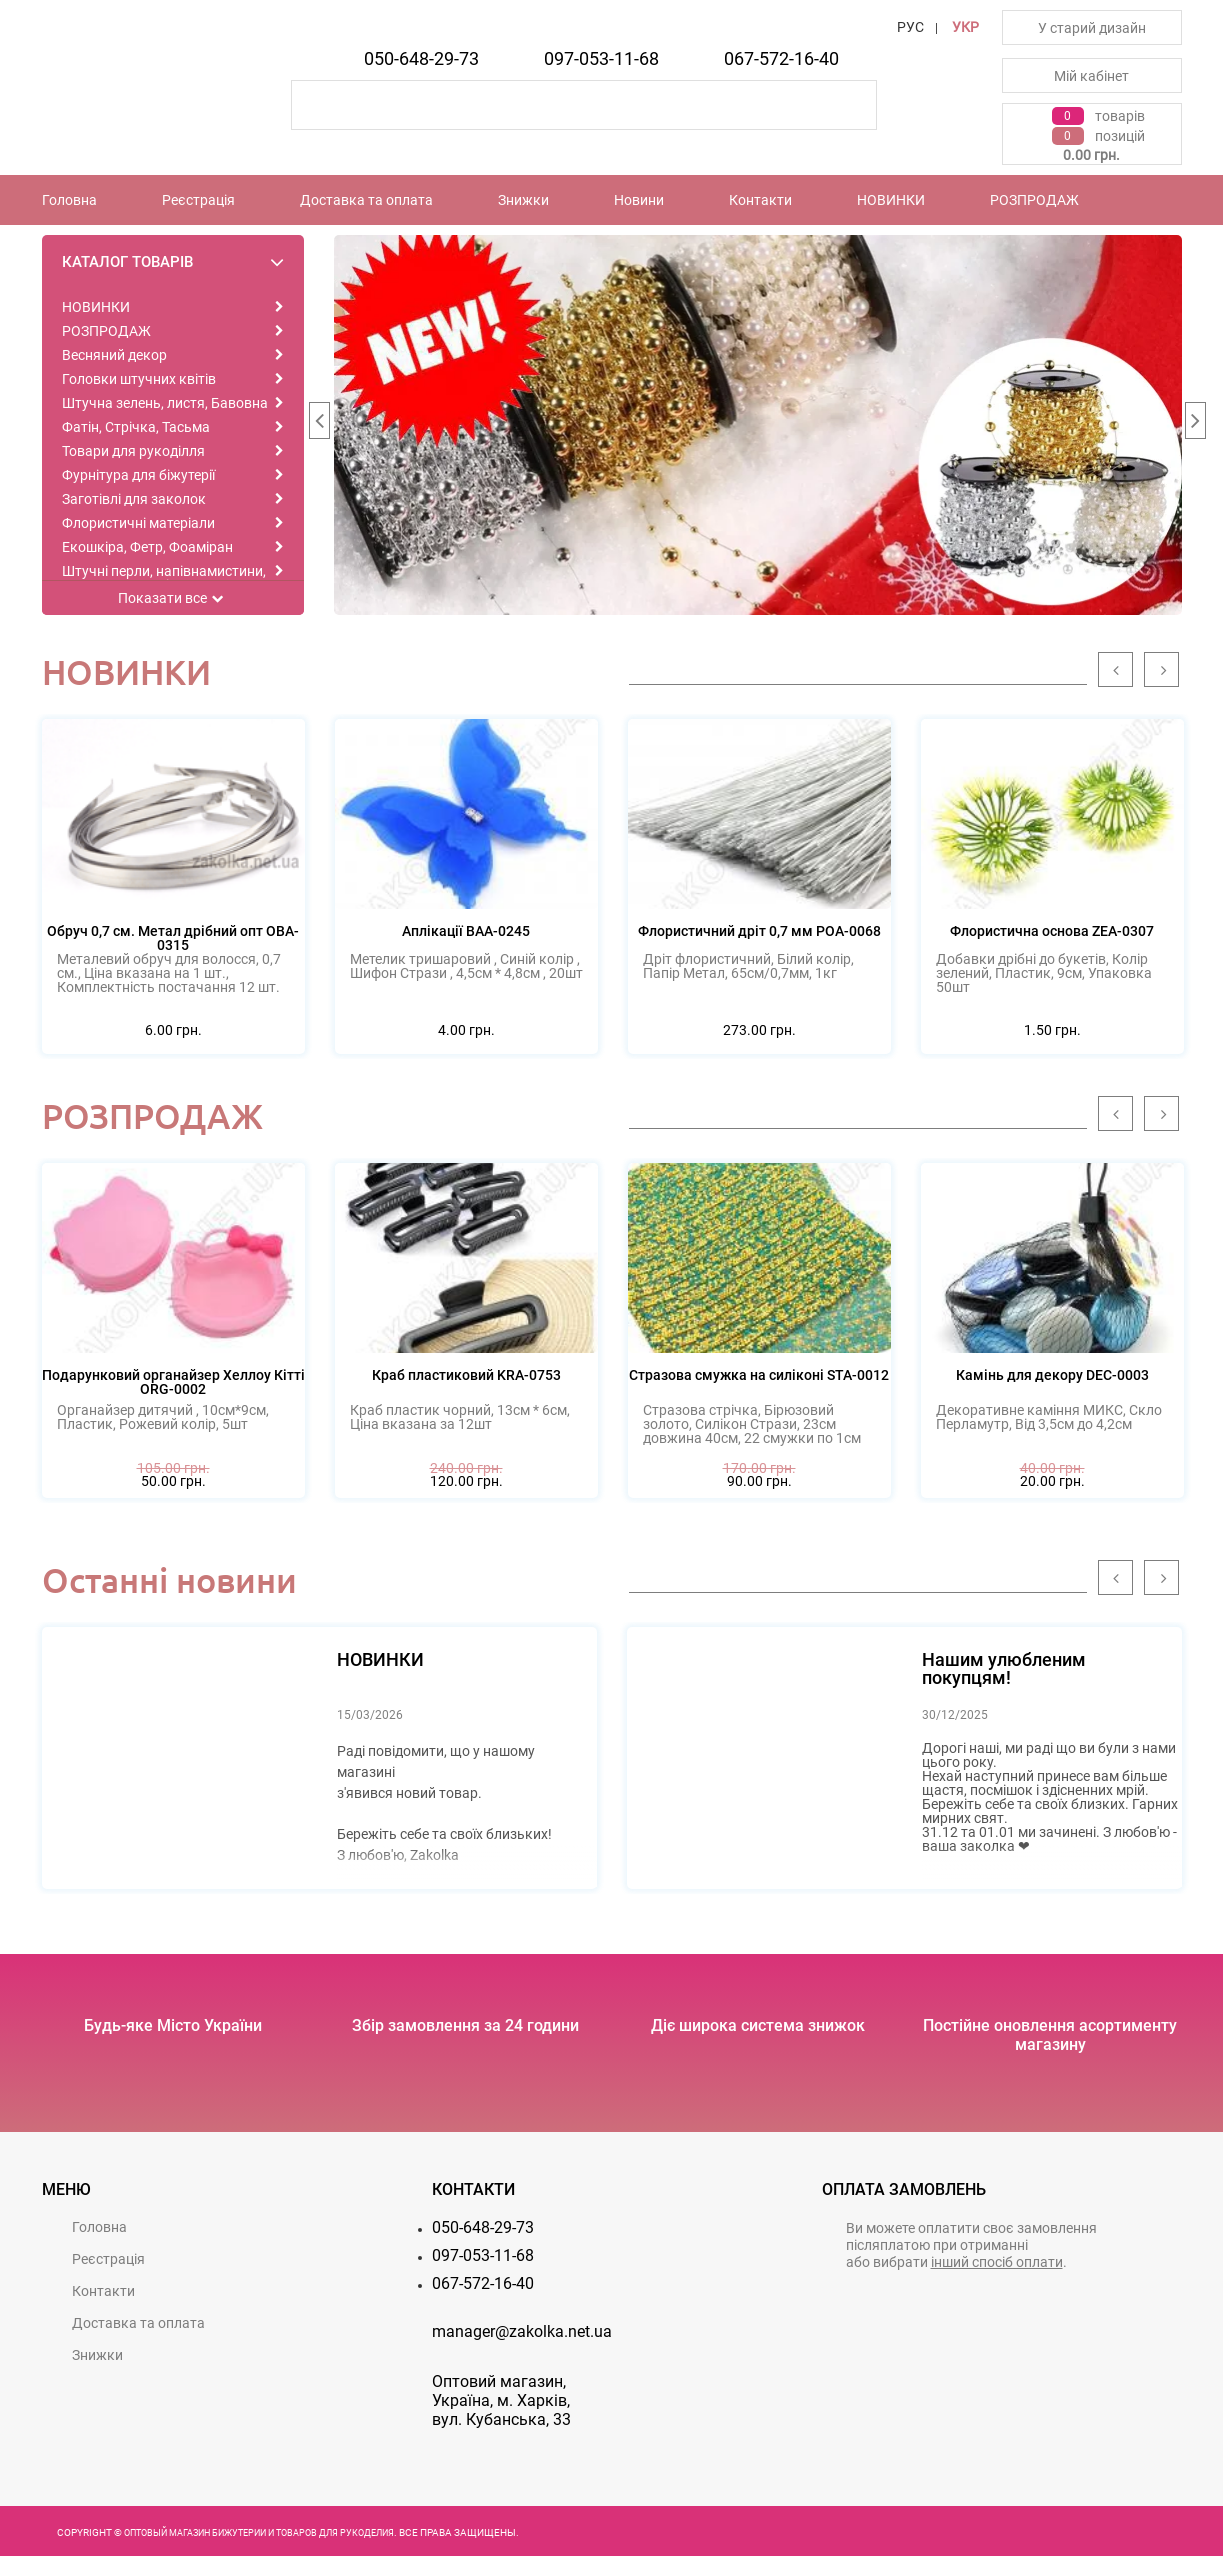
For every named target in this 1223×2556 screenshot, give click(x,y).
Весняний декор (114, 355)
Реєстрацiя (198, 200)
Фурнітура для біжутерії (138, 475)
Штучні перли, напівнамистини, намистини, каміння (164, 578)
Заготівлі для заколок (134, 499)
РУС (910, 27)
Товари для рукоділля (133, 451)
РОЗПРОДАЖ (1034, 200)
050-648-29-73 (421, 58)
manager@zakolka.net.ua (522, 2331)
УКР (965, 27)
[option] (758, 425)
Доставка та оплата (366, 200)
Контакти (760, 200)
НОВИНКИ (891, 200)
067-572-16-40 (781, 58)
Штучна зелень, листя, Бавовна (165, 403)
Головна (69, 200)
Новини (639, 200)
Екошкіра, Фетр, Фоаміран (147, 547)
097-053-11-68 (601, 58)
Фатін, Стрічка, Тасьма (136, 427)
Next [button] (1195, 425)
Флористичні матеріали (138, 523)
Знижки (523, 200)
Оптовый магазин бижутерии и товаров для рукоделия (259, 2533)
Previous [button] (319, 425)
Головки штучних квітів (139, 379)
